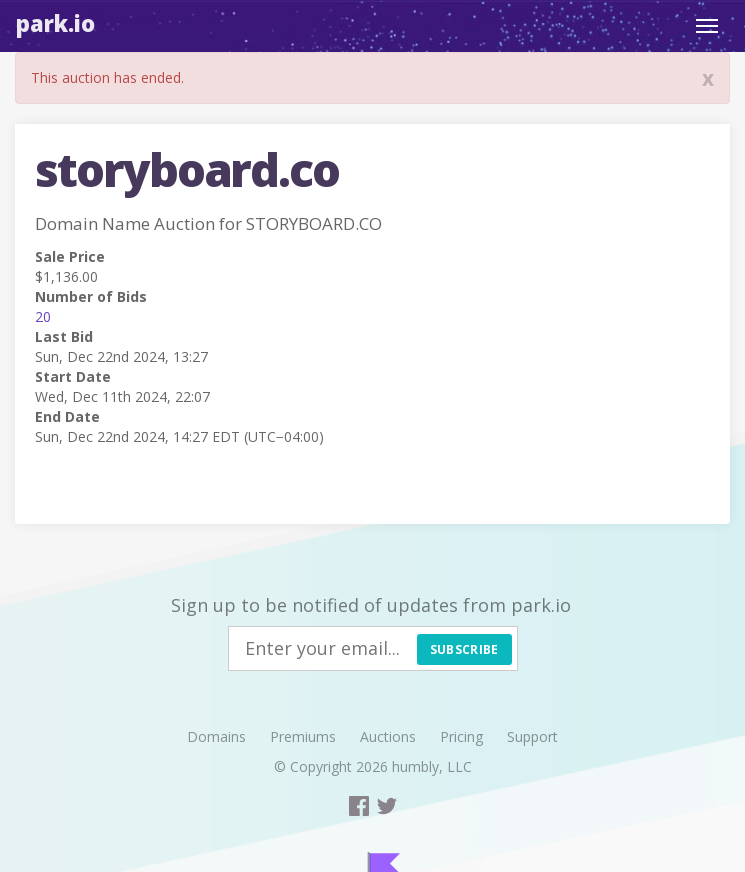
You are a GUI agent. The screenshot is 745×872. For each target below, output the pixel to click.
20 (43, 316)
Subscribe (464, 649)
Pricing (461, 736)
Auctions (388, 736)
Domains (216, 736)
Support (532, 736)
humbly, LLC (432, 766)
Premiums (303, 736)
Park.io (55, 23)
